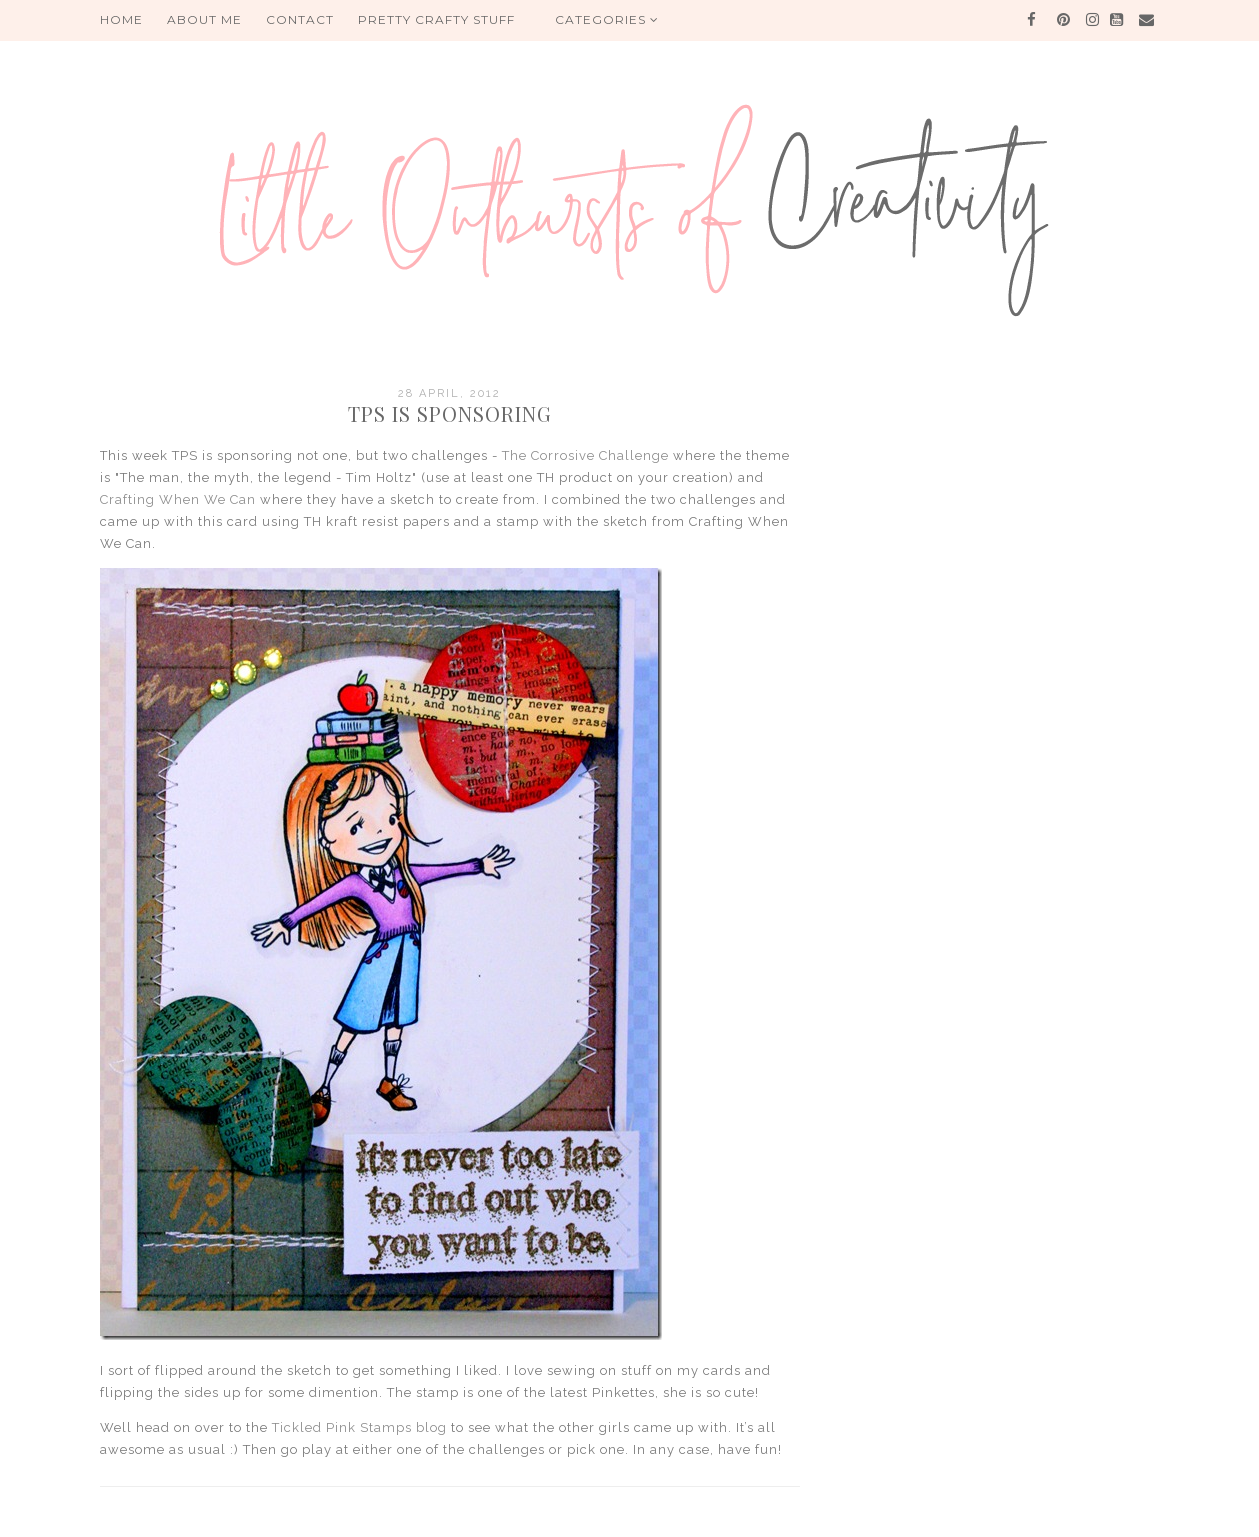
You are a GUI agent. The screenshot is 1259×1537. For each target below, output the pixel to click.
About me (204, 19)
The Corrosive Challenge (585, 455)
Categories (607, 19)
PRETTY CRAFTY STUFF (436, 19)
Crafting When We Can (178, 499)
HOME (121, 19)
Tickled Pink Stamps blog (359, 1427)
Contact (300, 19)
